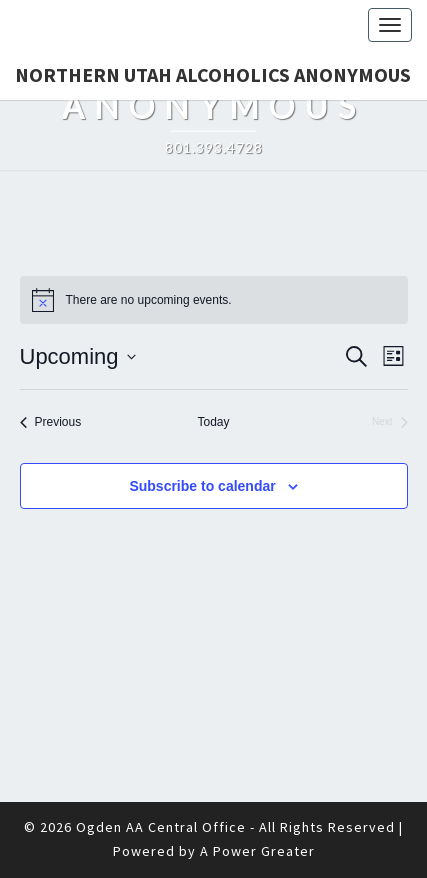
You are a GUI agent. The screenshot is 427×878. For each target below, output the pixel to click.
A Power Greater (257, 851)
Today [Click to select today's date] (213, 422)
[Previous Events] (51, 422)
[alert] (214, 300)
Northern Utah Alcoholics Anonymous (213, 74)
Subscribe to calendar (202, 486)
